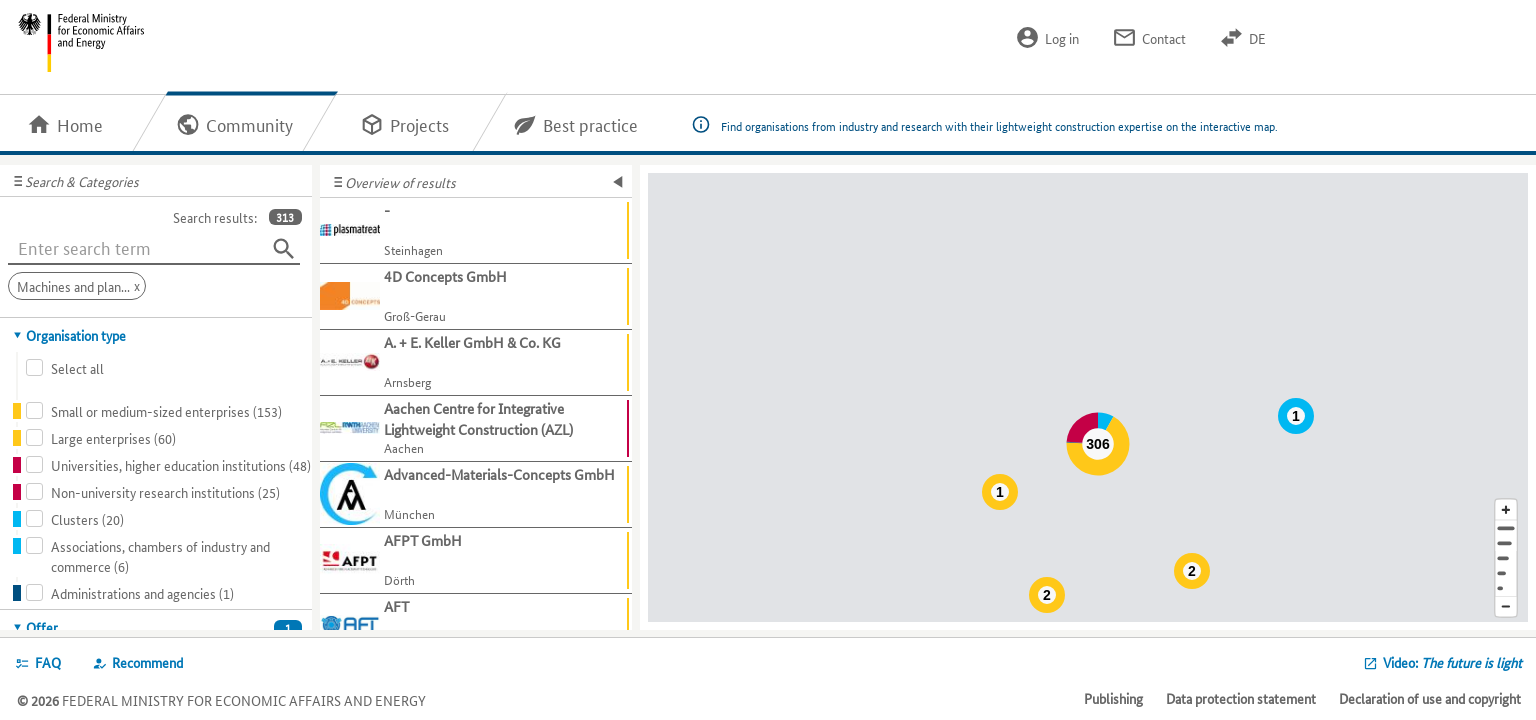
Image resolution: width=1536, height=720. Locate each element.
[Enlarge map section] (1506, 509)
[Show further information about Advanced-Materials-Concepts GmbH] (476, 495)
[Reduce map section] (1506, 607)
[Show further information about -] (476, 231)
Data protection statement (1241, 698)
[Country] (1506, 573)
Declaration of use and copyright (1430, 698)
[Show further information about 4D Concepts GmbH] (476, 297)
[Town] (1506, 543)
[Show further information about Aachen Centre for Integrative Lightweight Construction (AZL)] (476, 429)
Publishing (1113, 698)
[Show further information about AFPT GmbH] (476, 561)
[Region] (1506, 558)
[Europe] (1506, 588)
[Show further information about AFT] (476, 627)
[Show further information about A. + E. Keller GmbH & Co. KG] (476, 363)
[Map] (1088, 397)
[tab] (156, 335)
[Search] (284, 249)
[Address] (1506, 528)
